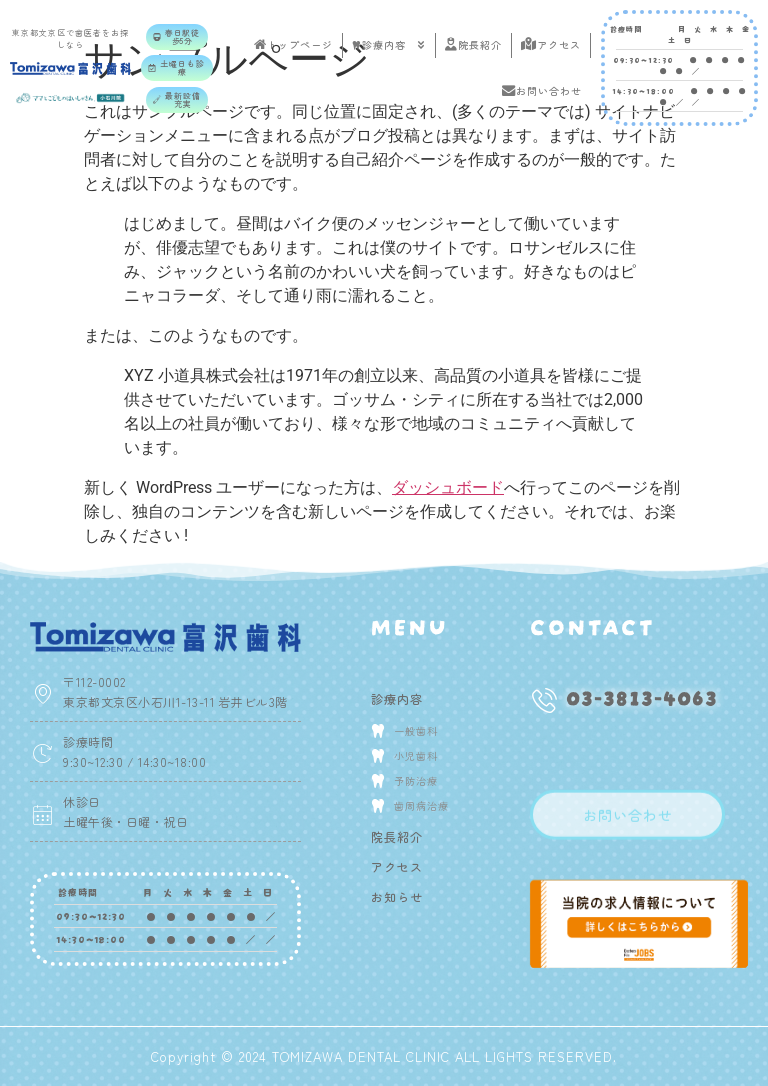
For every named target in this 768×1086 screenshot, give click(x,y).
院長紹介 (473, 44)
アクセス (551, 44)
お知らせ (397, 896)
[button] (177, 37)
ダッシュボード (448, 487)
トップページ (293, 44)
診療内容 (389, 45)
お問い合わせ (542, 90)
